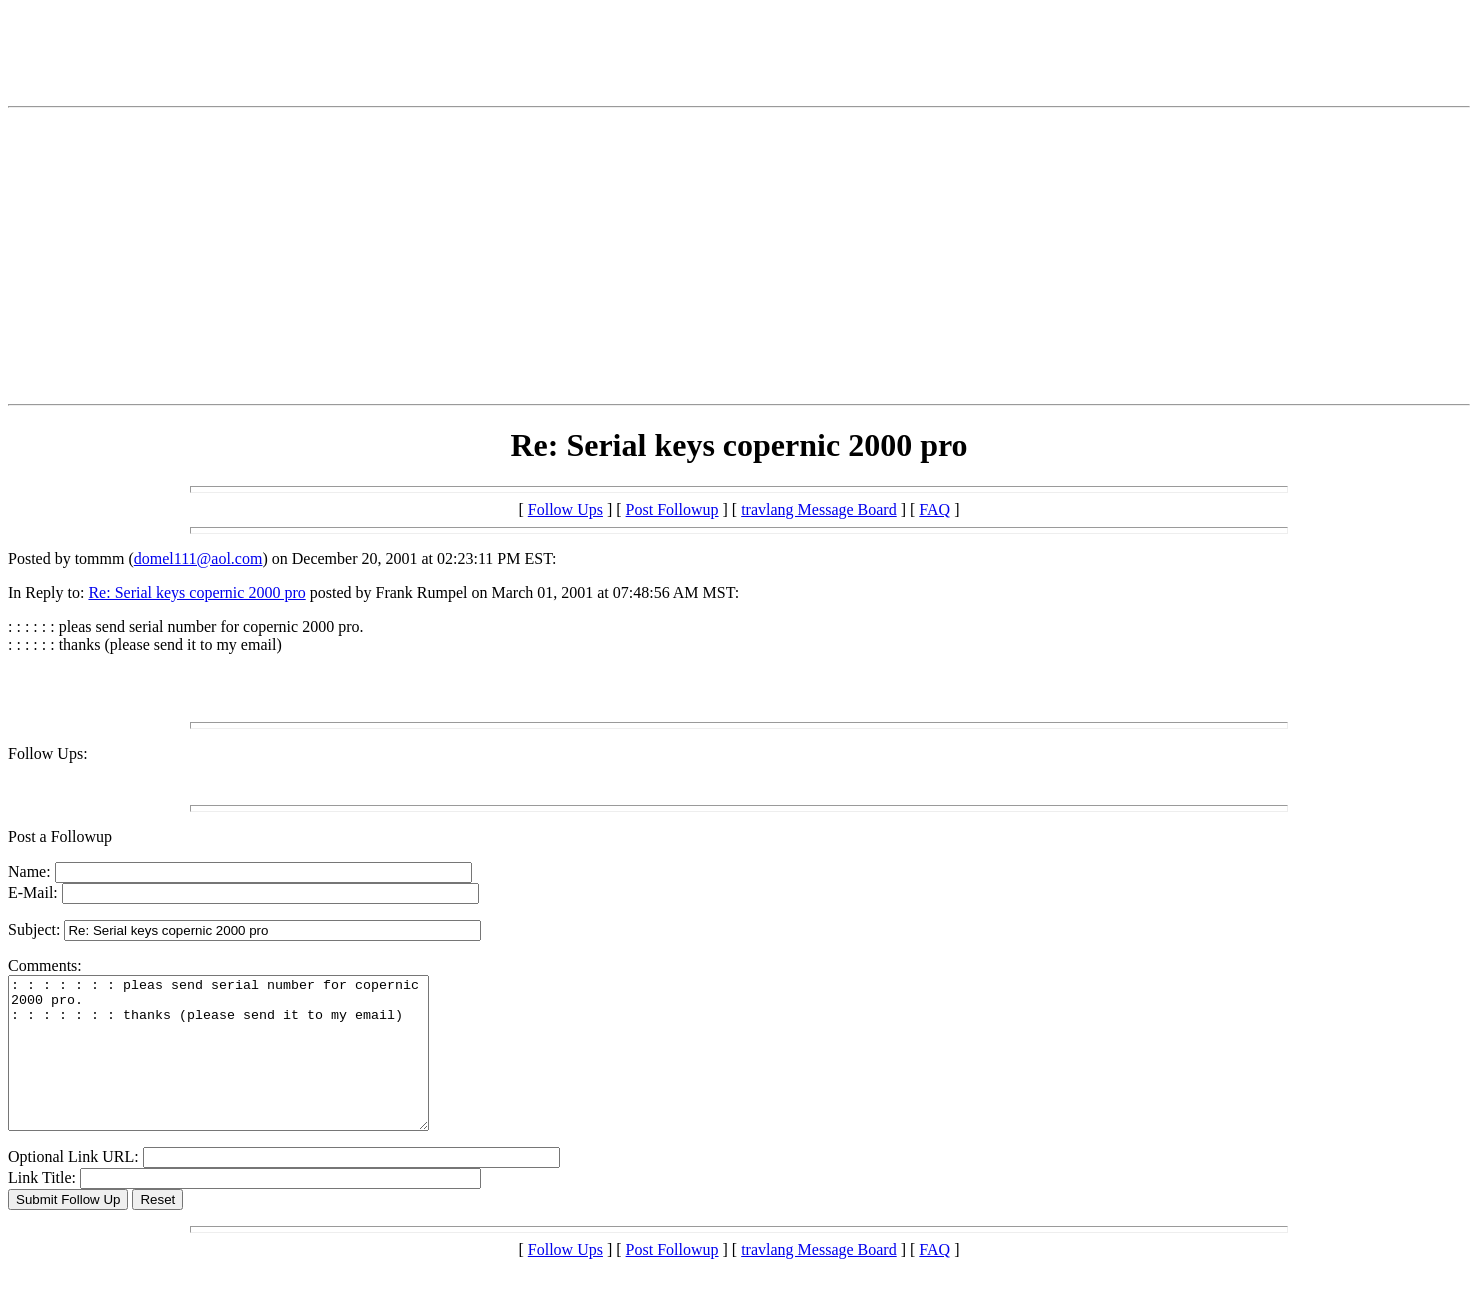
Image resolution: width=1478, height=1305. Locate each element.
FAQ (934, 509)
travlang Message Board (819, 509)
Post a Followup (60, 836)
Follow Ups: (48, 753)
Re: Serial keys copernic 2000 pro (196, 592)
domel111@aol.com (198, 558)
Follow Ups (565, 509)
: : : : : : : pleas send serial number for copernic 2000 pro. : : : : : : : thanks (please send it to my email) (243, 1068)
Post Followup (672, 509)
